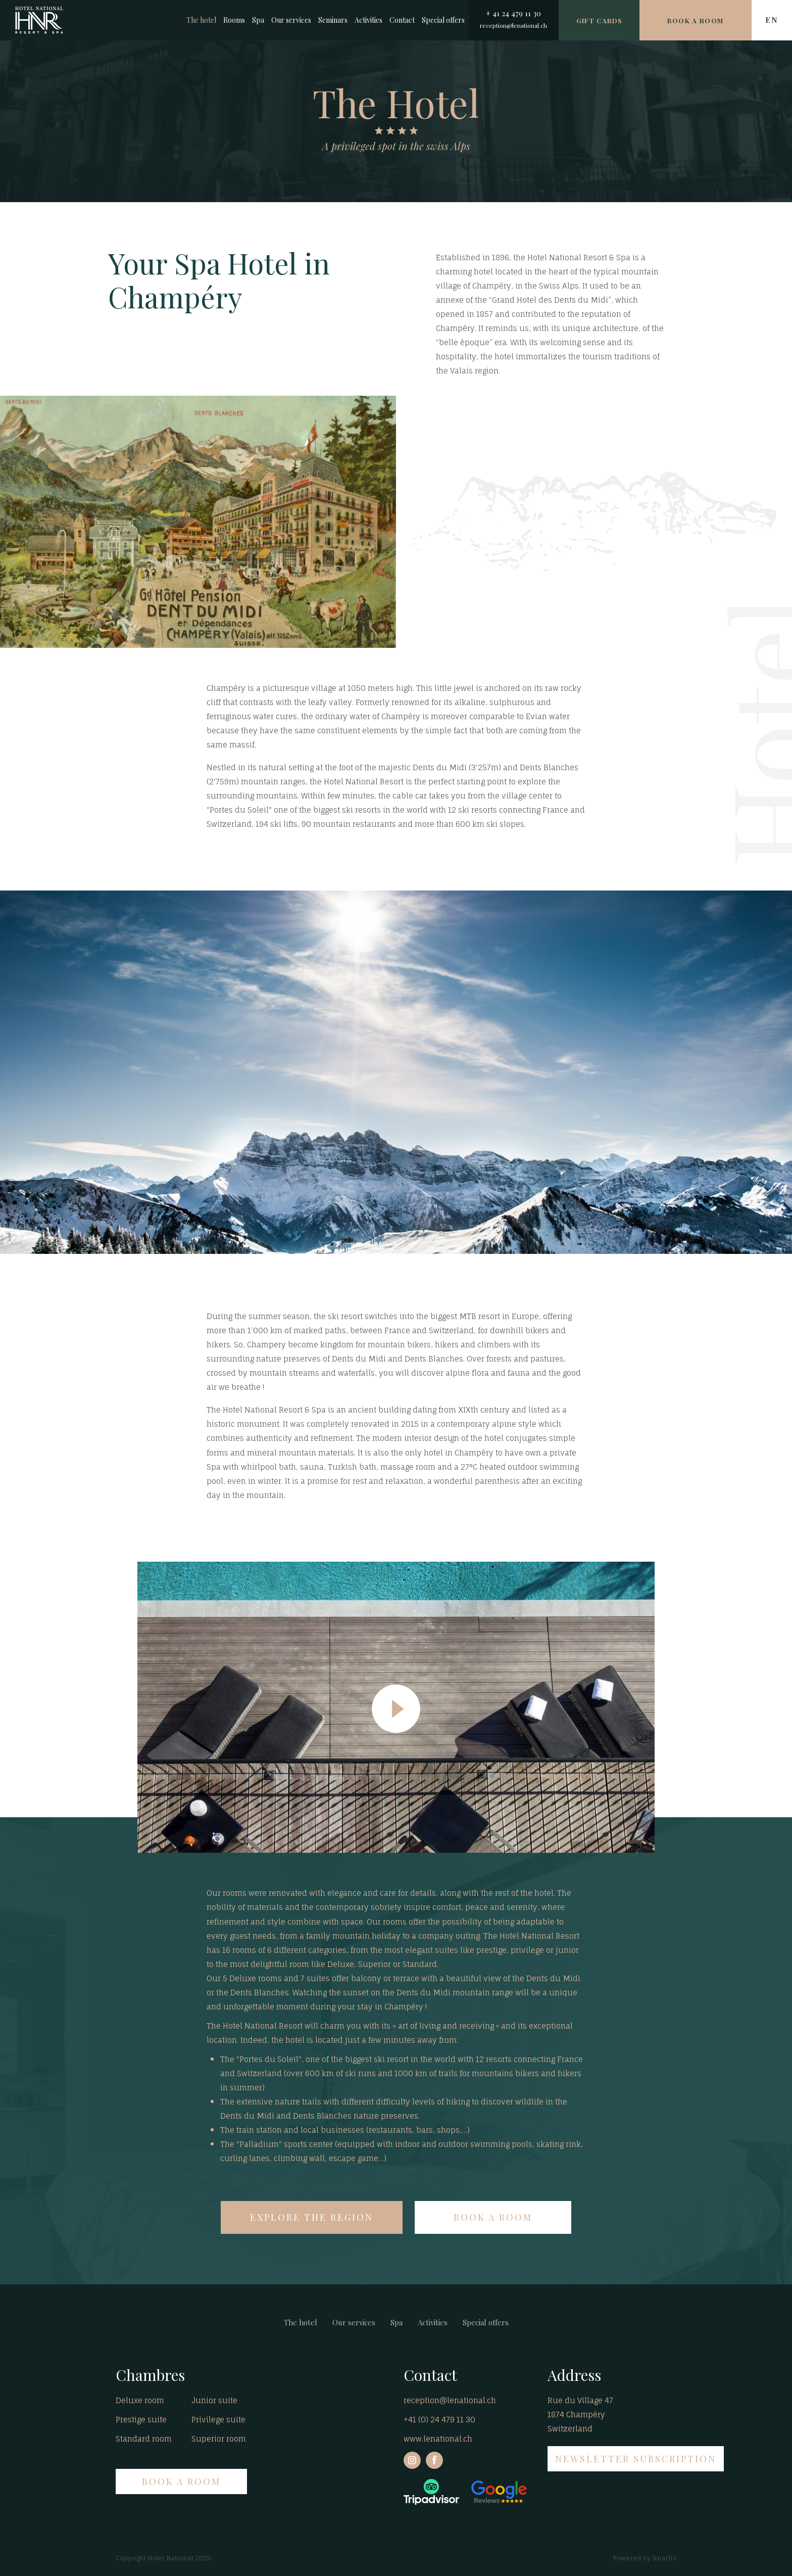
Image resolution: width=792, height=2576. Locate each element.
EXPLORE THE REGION (311, 2217)
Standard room (144, 2439)
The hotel (201, 20)
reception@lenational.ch (513, 25)
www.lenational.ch (438, 2439)
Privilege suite (218, 2419)
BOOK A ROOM (493, 2217)
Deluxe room (140, 2400)
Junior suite (214, 2400)
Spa (258, 20)
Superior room (218, 2439)
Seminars (333, 20)
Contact (402, 20)
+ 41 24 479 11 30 (513, 13)
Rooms (234, 20)
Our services (291, 20)
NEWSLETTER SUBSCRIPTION (635, 2459)
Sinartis (664, 2558)
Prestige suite (141, 2419)
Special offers (443, 20)
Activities (368, 20)
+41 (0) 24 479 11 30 (439, 2419)
